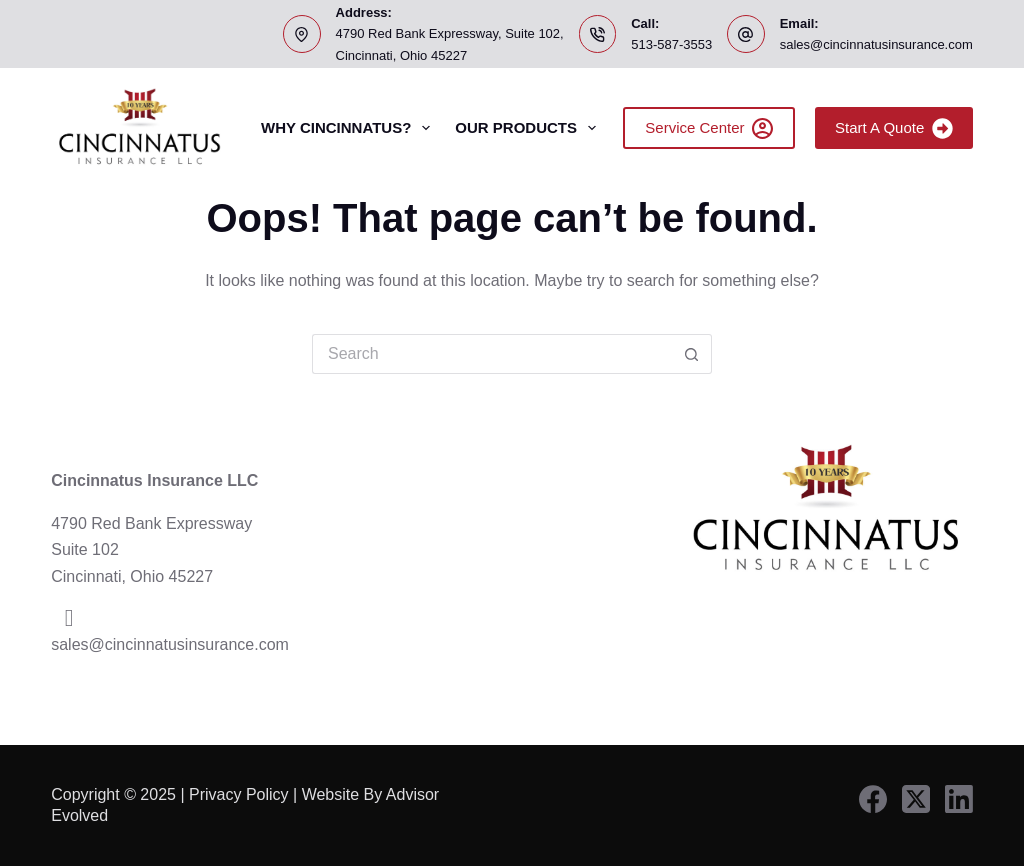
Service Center (709, 128)
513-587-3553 (671, 44)
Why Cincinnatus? (349, 128)
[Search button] (692, 354)
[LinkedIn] (959, 799)
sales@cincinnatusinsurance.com (876, 44)
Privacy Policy (239, 794)
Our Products (529, 128)
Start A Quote (894, 128)
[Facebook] (873, 799)
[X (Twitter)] (916, 799)
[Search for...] (492, 354)
